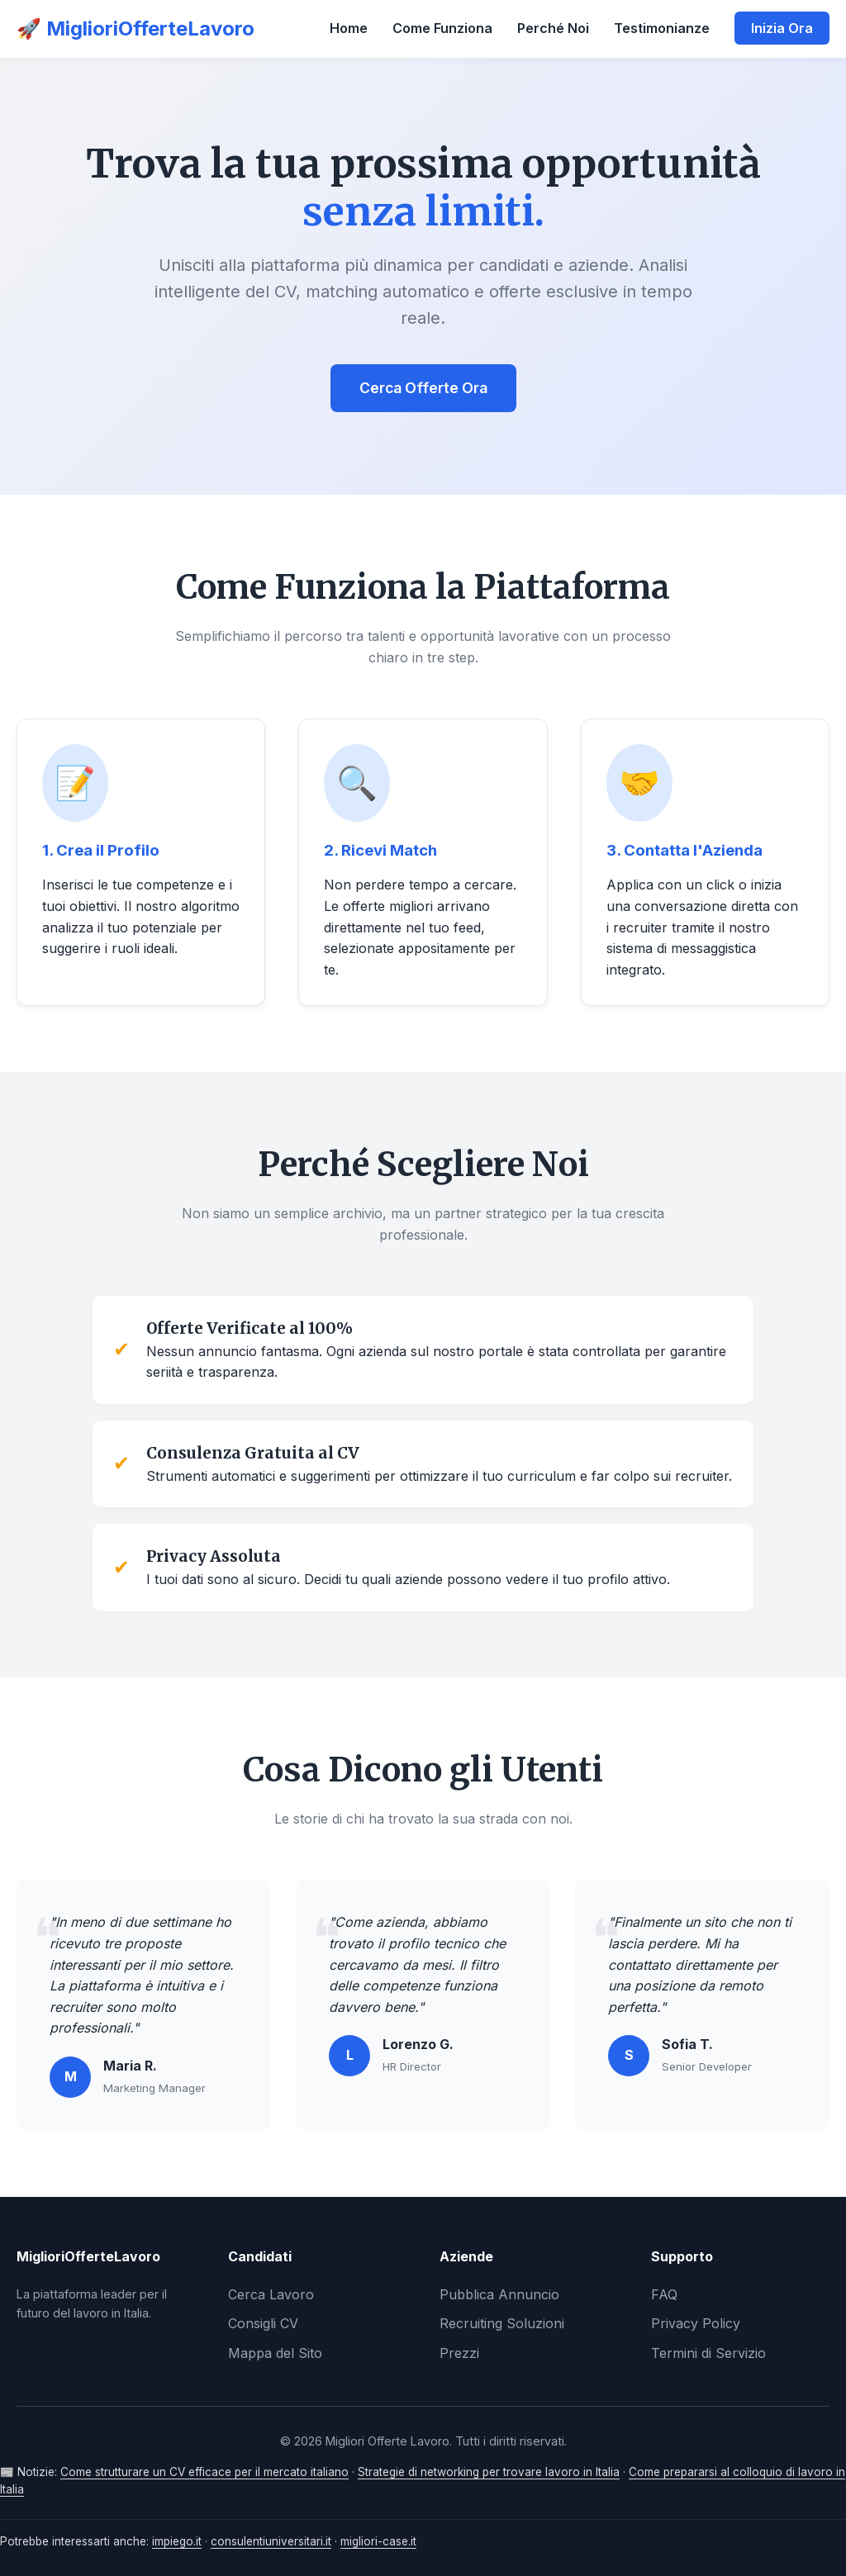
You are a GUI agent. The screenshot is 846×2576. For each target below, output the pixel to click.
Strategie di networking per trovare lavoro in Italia (489, 2472)
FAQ (664, 2294)
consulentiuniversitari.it (271, 2541)
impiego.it (177, 2541)
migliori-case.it (378, 2541)
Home (349, 28)
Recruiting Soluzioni (502, 2323)
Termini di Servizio (708, 2353)
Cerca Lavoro (271, 2294)
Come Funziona (442, 28)
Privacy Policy (695, 2323)
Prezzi (459, 2353)
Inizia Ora (782, 28)
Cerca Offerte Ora (423, 387)
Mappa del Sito (275, 2353)
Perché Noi (553, 28)
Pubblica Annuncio (499, 2294)
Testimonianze (662, 28)
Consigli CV (263, 2323)
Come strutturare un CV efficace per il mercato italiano (204, 2472)
